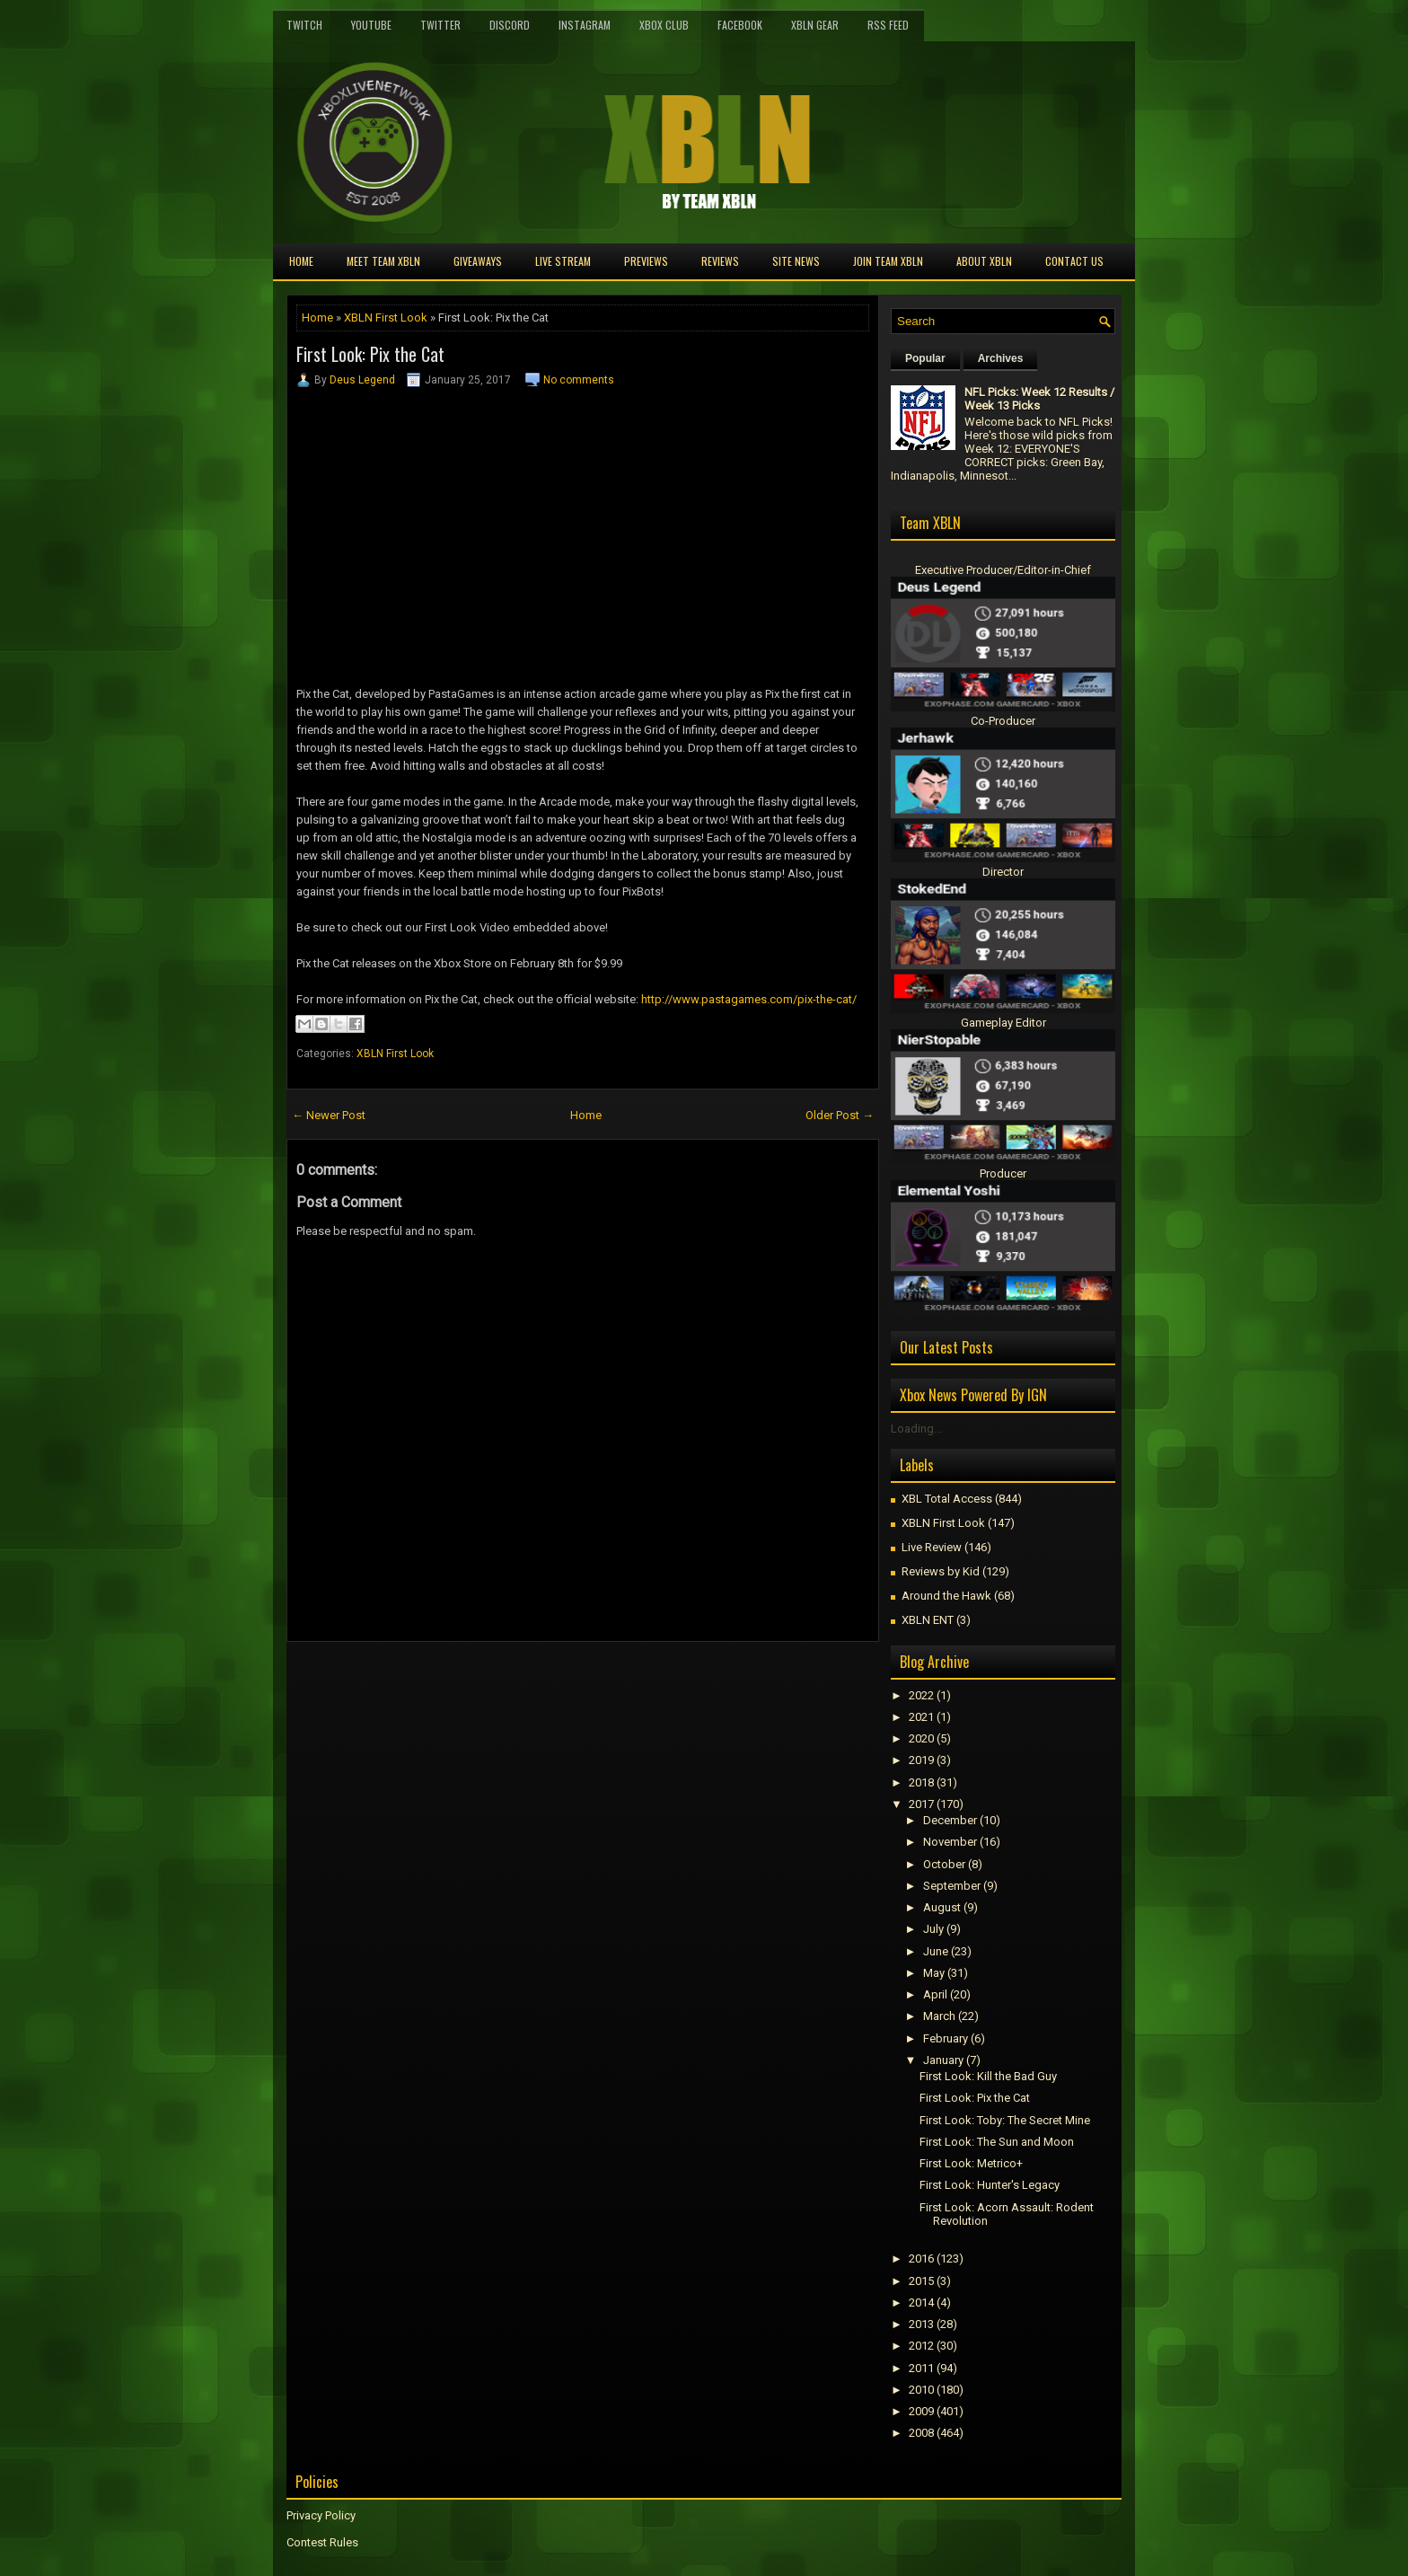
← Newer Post (328, 1115)
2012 (921, 2345)
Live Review (932, 1547)
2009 (921, 2411)
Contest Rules (322, 2542)
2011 (921, 2368)
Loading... (916, 1428)
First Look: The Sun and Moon (997, 2141)
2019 (921, 1760)
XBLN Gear (815, 24)
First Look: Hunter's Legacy (990, 2185)
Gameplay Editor (1003, 1022)
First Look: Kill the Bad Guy (988, 2076)
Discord (509, 24)
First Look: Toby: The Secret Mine (1005, 2120)
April (935, 1994)
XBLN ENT (928, 1620)
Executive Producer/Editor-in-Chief (1003, 570)
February (945, 2038)
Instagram (585, 24)
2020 (921, 1738)
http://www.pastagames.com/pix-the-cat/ (749, 999)
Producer (1003, 1173)
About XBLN (984, 261)
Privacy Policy (321, 2515)
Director (1003, 871)
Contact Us (1074, 261)
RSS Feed (888, 24)
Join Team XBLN (888, 261)
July (933, 1929)
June (935, 1951)
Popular (925, 358)
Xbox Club (664, 24)
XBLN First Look (385, 317)
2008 (921, 2432)
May (934, 1973)
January (943, 2060)
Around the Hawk (946, 1595)
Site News (796, 261)
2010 (921, 2389)
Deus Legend (362, 380)
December (950, 1820)
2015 (921, 2281)
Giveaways (477, 261)
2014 (921, 2302)
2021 (921, 1717)
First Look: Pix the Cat (370, 354)
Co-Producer (1003, 721)
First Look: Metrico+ (971, 2163)
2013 (921, 2324)
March (939, 2016)
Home (301, 261)
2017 (921, 1804)
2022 (921, 1695)
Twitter (440, 24)
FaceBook (739, 24)
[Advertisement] (496, 1682)
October (944, 1864)
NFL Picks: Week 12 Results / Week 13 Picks (1039, 398)
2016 (921, 2258)
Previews (646, 261)
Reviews (720, 261)
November (950, 1841)
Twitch (304, 24)
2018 (921, 1782)
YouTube (371, 24)
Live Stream (563, 261)
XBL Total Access (947, 1498)
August (942, 1907)
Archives (1001, 358)
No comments (578, 380)
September (952, 1885)
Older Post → (839, 1115)
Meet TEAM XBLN (383, 261)
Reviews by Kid (941, 1571)
